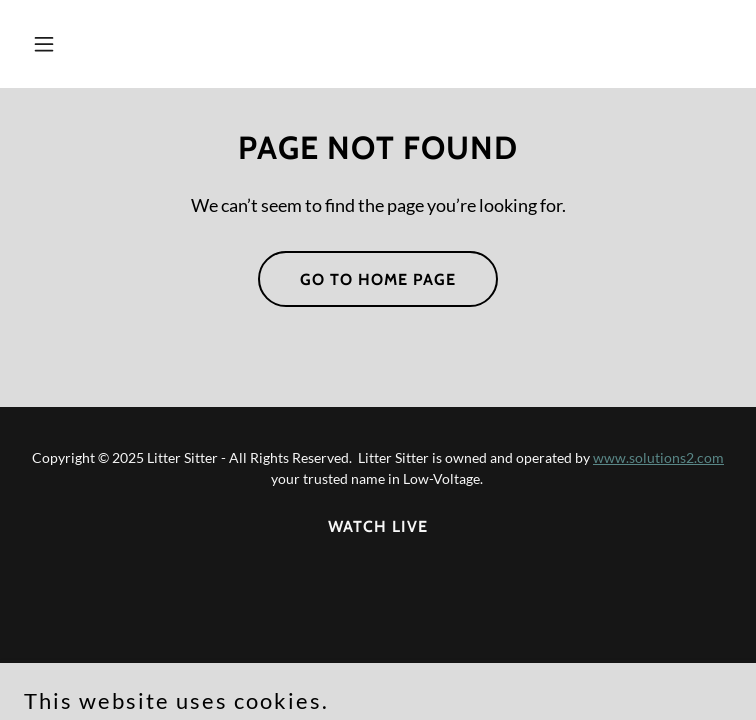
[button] (105, 44)
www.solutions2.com (658, 457)
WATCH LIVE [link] (378, 526)
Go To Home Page (378, 279)
